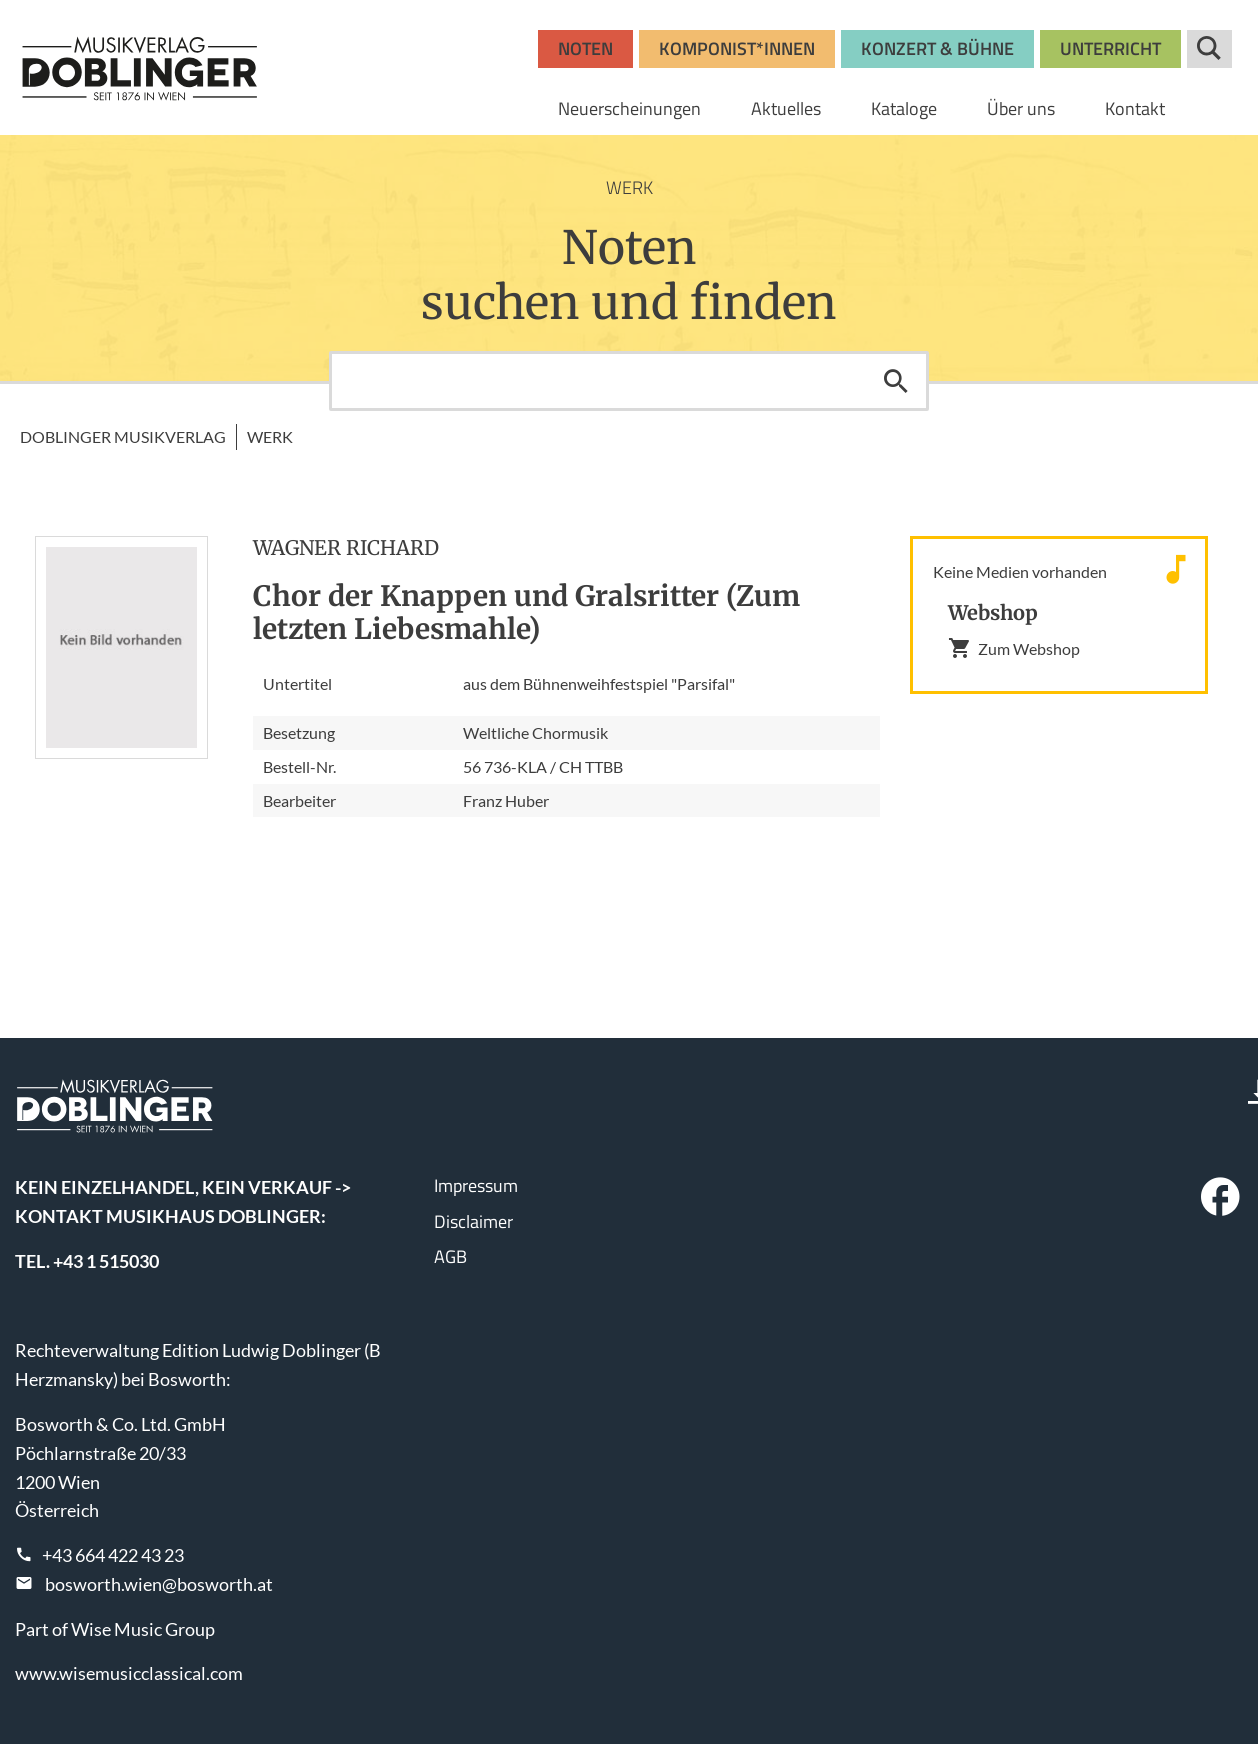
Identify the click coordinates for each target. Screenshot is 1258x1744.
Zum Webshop (1014, 648)
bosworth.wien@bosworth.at (159, 1584)
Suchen (896, 381)
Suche (1209, 49)
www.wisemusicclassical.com (129, 1673)
